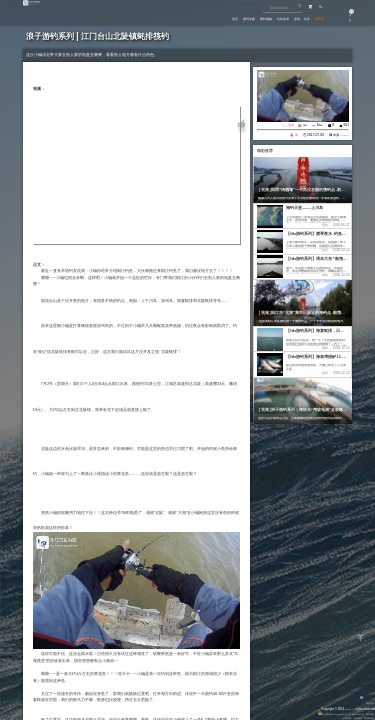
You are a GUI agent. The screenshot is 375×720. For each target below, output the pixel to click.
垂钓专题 (199, 17)
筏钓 (304, 125)
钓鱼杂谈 (254, 17)
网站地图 (367, 714)
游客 (344, 20)
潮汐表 (315, 17)
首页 (176, 17)
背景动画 (364, 703)
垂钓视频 (227, 17)
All (352, 709)
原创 (277, 17)
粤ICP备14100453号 (345, 714)
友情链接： (333, 718)
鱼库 (295, 17)
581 (346, 125)
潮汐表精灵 (365, 718)
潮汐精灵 (350, 718)
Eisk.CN (342, 709)
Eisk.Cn (342, 135)
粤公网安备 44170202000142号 (307, 714)
